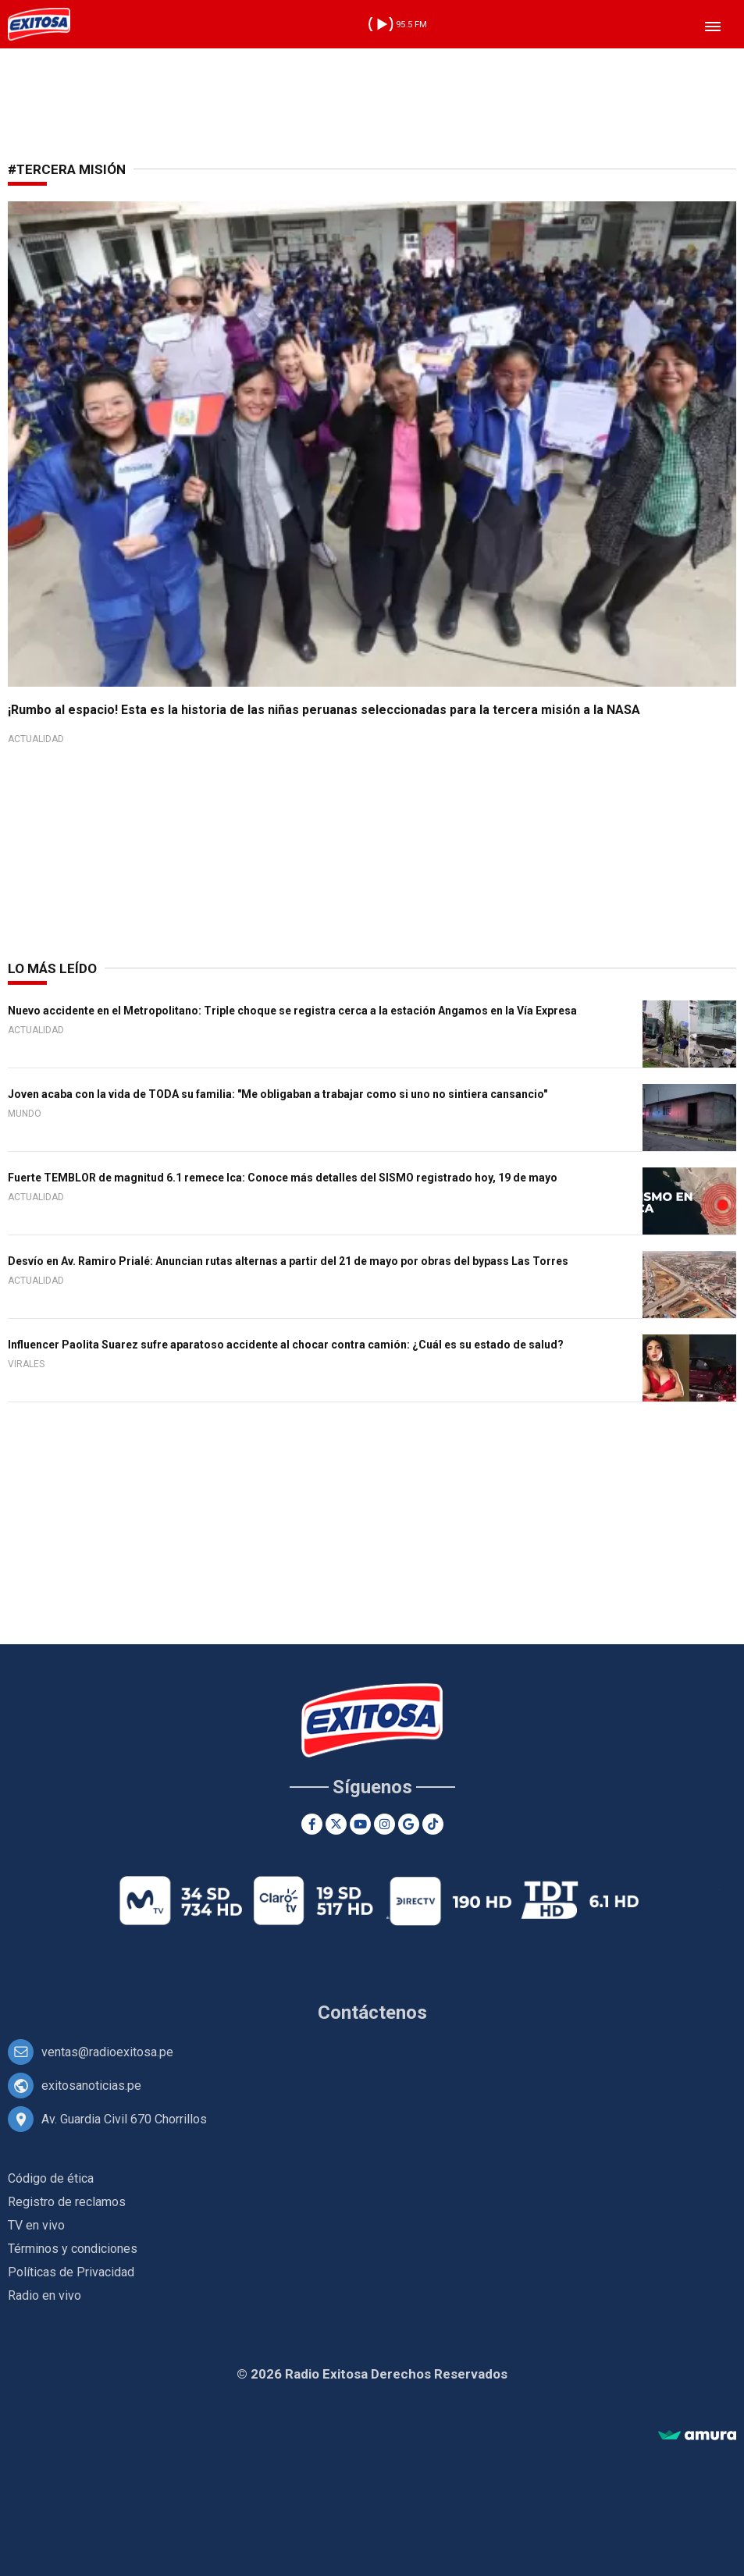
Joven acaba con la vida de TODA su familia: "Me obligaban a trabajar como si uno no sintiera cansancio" (277, 1094)
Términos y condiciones (72, 2248)
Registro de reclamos (67, 2201)
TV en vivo (36, 2225)
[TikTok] (432, 1824)
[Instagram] (384, 1824)
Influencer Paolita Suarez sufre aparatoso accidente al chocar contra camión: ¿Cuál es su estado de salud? (286, 1344)
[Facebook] (311, 1824)
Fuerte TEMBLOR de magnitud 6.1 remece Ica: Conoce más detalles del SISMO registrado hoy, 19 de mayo (282, 1177)
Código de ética (51, 2178)
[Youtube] (360, 1824)
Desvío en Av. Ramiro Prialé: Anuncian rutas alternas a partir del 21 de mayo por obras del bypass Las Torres (288, 1261)
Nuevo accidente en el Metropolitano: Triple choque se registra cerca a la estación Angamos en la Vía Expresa (292, 1010)
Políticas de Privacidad (71, 2272)
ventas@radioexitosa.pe (107, 2052)
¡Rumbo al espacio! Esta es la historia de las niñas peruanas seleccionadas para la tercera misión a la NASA (324, 709)
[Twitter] (336, 1824)
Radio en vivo (44, 2295)
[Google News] (408, 1824)
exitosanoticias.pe (91, 2085)
